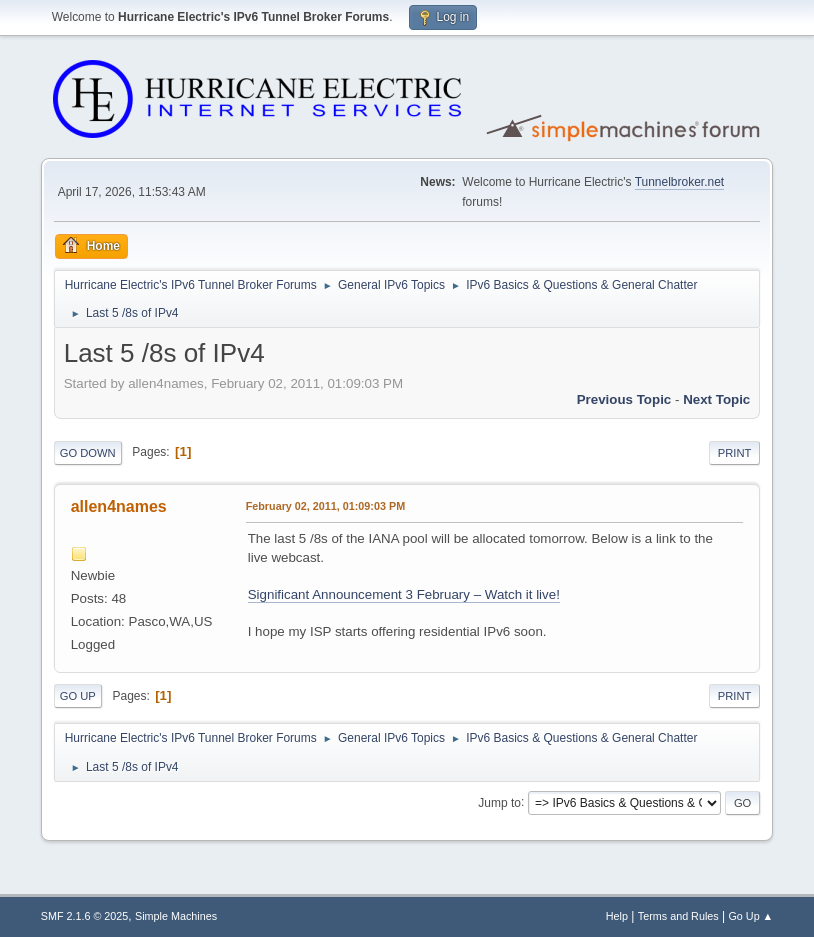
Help (617, 916)
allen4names (119, 506)
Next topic (716, 399)
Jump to (499, 802)
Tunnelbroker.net (680, 182)
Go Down (88, 453)
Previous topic (624, 399)
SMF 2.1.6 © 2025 (85, 916)
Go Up (78, 696)
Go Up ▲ (750, 916)
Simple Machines (176, 916)
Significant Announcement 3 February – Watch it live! (404, 594)
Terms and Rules (678, 916)
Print (735, 453)
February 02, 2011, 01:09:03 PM (325, 506)
